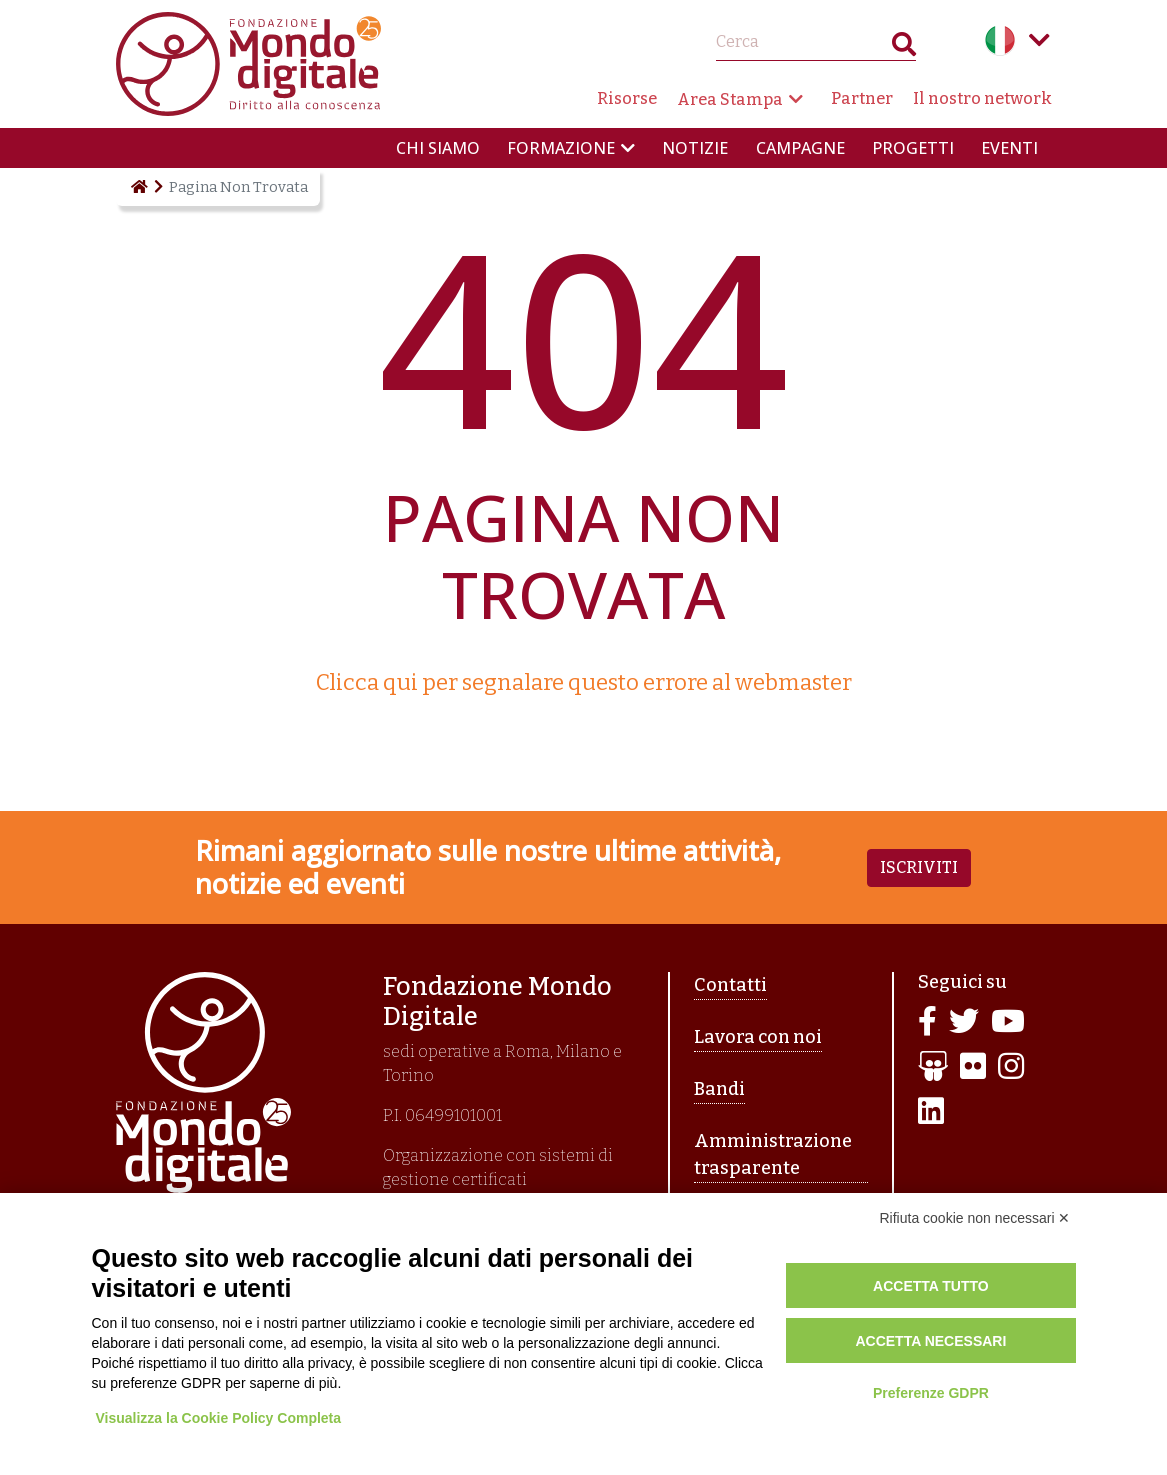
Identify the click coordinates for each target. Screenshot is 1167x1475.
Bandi (719, 1089)
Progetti (913, 148)
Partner (862, 98)
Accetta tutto (931, 1286)
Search (904, 48)
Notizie (695, 148)
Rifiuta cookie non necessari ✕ (975, 1218)
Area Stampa (730, 99)
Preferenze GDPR (931, 1393)
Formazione (561, 148)
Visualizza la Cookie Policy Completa (220, 1418)
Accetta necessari (930, 1341)
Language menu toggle (1040, 40)
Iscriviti (919, 867)
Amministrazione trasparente (773, 1154)
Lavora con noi (758, 1037)
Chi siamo (438, 148)
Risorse (627, 98)
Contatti (730, 985)
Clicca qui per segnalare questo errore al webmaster (584, 682)
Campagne (800, 148)
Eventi (1009, 148)
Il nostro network (982, 98)
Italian (1000, 40)
